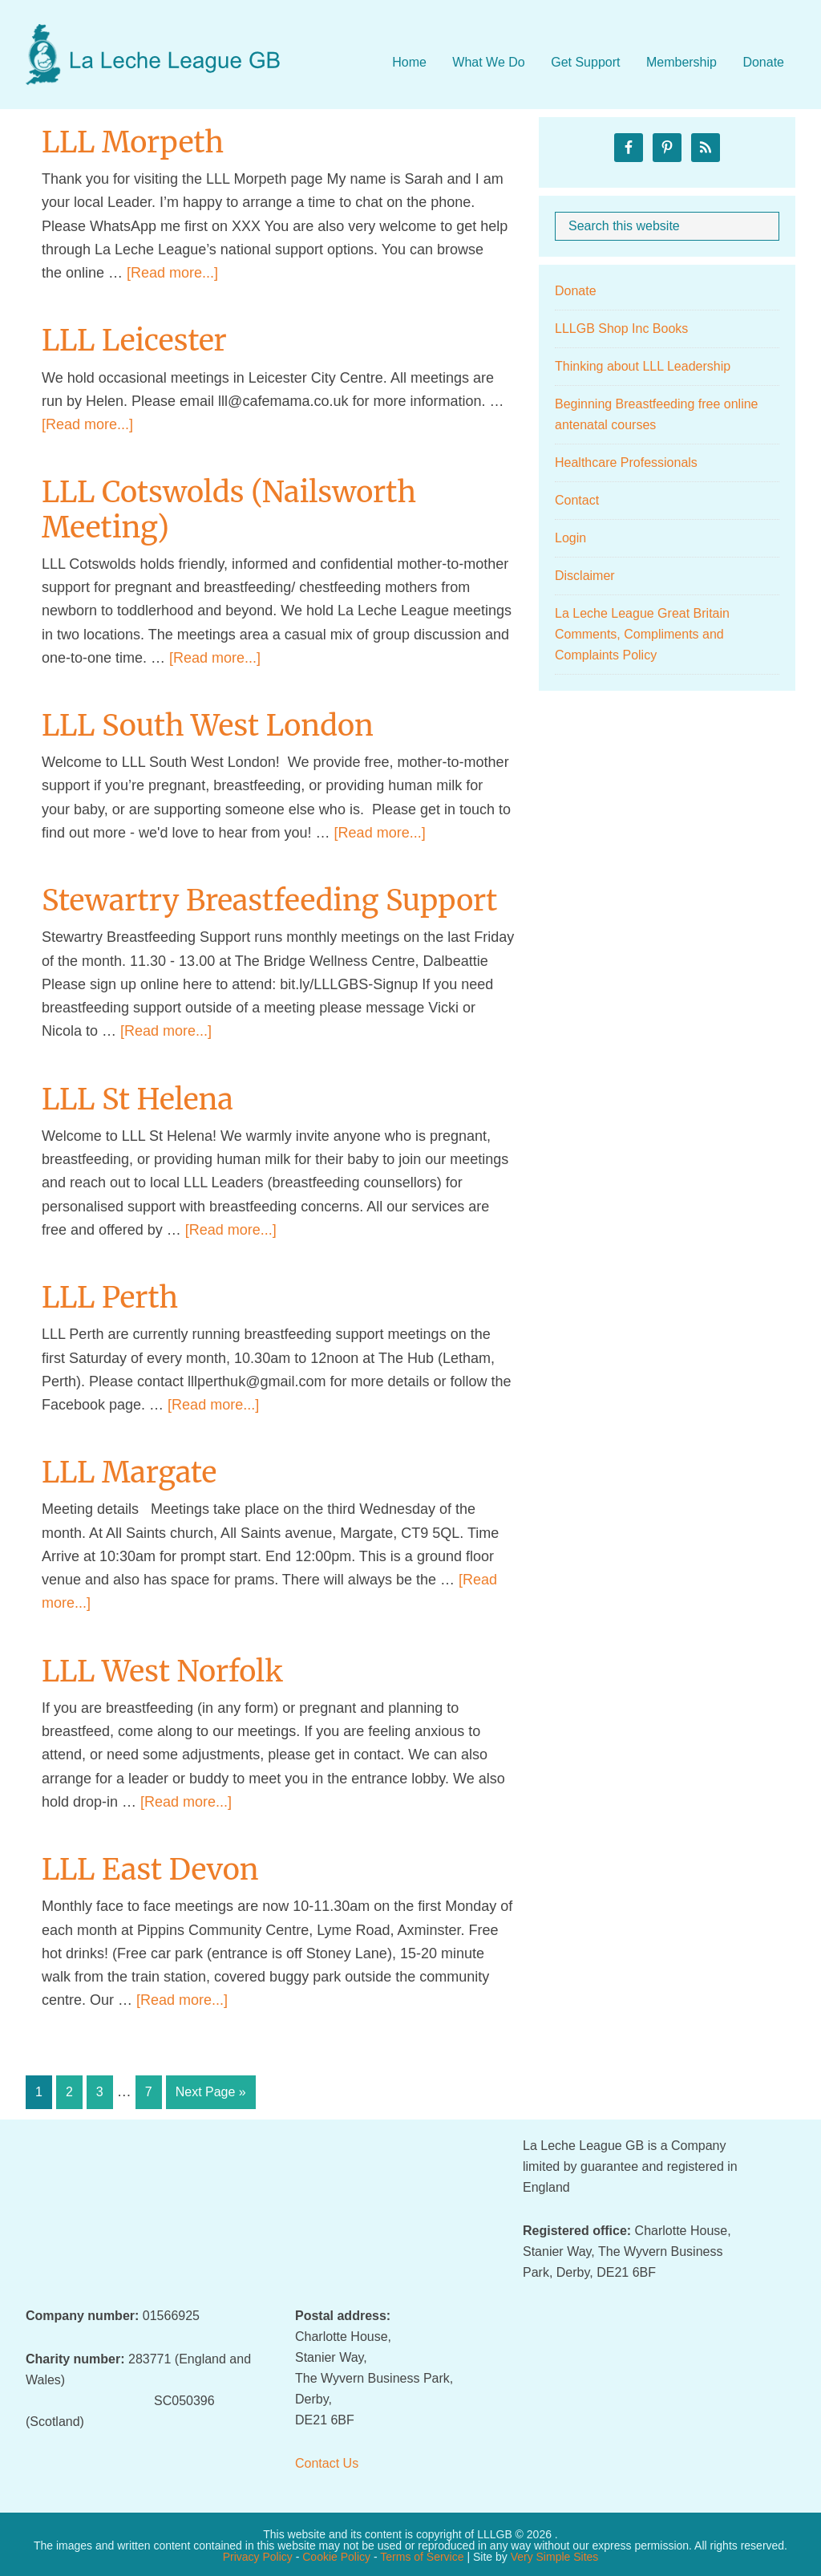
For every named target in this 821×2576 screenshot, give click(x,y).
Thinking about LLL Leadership (642, 366)
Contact (577, 500)
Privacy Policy (258, 2554)
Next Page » (210, 2095)
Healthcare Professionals (626, 462)
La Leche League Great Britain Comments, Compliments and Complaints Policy (642, 634)
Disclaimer (585, 575)
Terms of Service (421, 2554)
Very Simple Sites (555, 2554)
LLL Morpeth (133, 142)
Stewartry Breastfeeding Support (269, 900)
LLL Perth (110, 1298)
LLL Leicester (134, 341)
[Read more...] (172, 273)
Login (570, 538)
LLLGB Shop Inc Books (621, 328)
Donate (576, 291)
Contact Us (326, 2461)
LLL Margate (129, 1472)
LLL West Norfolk (162, 1671)
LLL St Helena (137, 1099)
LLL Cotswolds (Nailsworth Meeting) (229, 509)
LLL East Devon (150, 1870)
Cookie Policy (336, 2554)
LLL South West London (208, 726)
